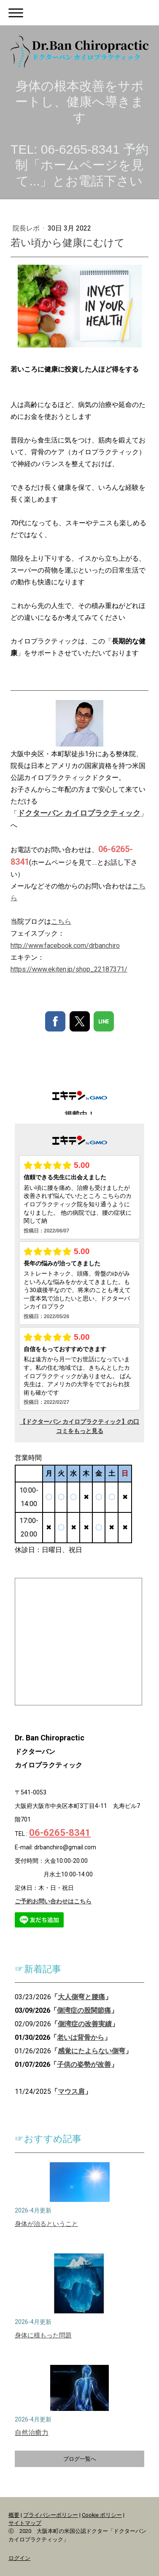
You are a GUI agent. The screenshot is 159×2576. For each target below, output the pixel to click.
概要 (13, 2515)
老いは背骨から (80, 2037)
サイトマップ (24, 2523)
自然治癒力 (32, 2433)
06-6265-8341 (60, 1832)
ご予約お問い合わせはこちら (53, 1901)
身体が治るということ (46, 2224)
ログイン (19, 2558)
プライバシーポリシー (50, 2515)
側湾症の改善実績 (85, 2024)
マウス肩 (71, 2091)
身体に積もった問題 (43, 2335)
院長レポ (27, 228)
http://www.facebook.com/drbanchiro (65, 946)
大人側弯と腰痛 (81, 1997)
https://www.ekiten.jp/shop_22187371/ (69, 969)
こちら (61, 921)
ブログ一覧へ (79, 2459)
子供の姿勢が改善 (84, 2064)
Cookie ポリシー (102, 2515)
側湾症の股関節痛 (84, 2010)
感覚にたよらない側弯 (91, 2051)
